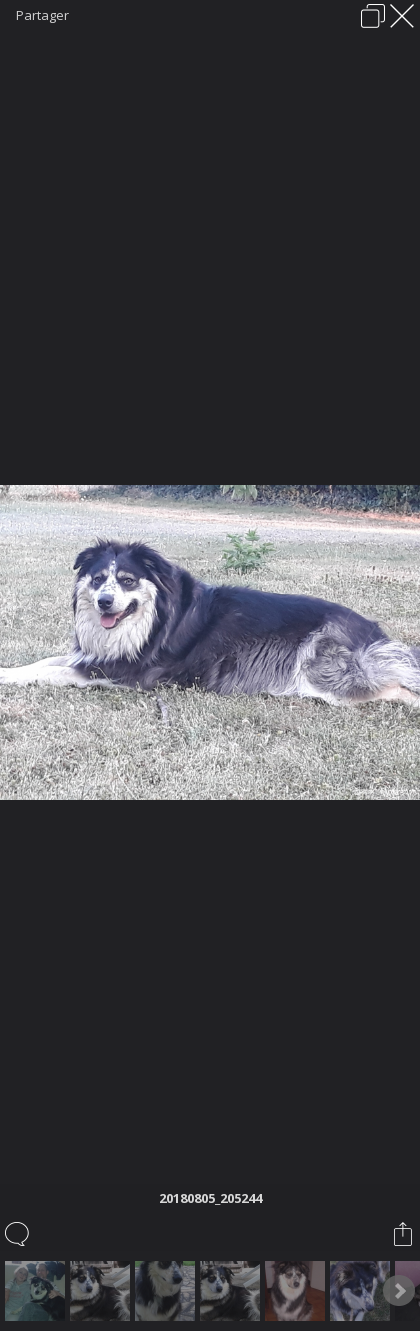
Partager (42, 15)
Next (399, 1291)
